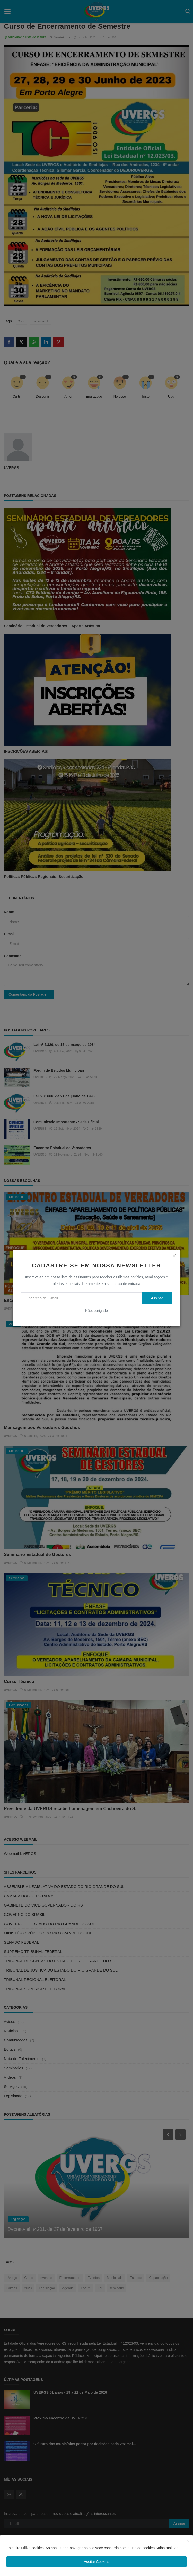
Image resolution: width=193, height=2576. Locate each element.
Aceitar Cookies (96, 2561)
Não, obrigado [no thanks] (96, 1311)
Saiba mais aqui (168, 2548)
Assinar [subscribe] (157, 1298)
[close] (174, 1255)
